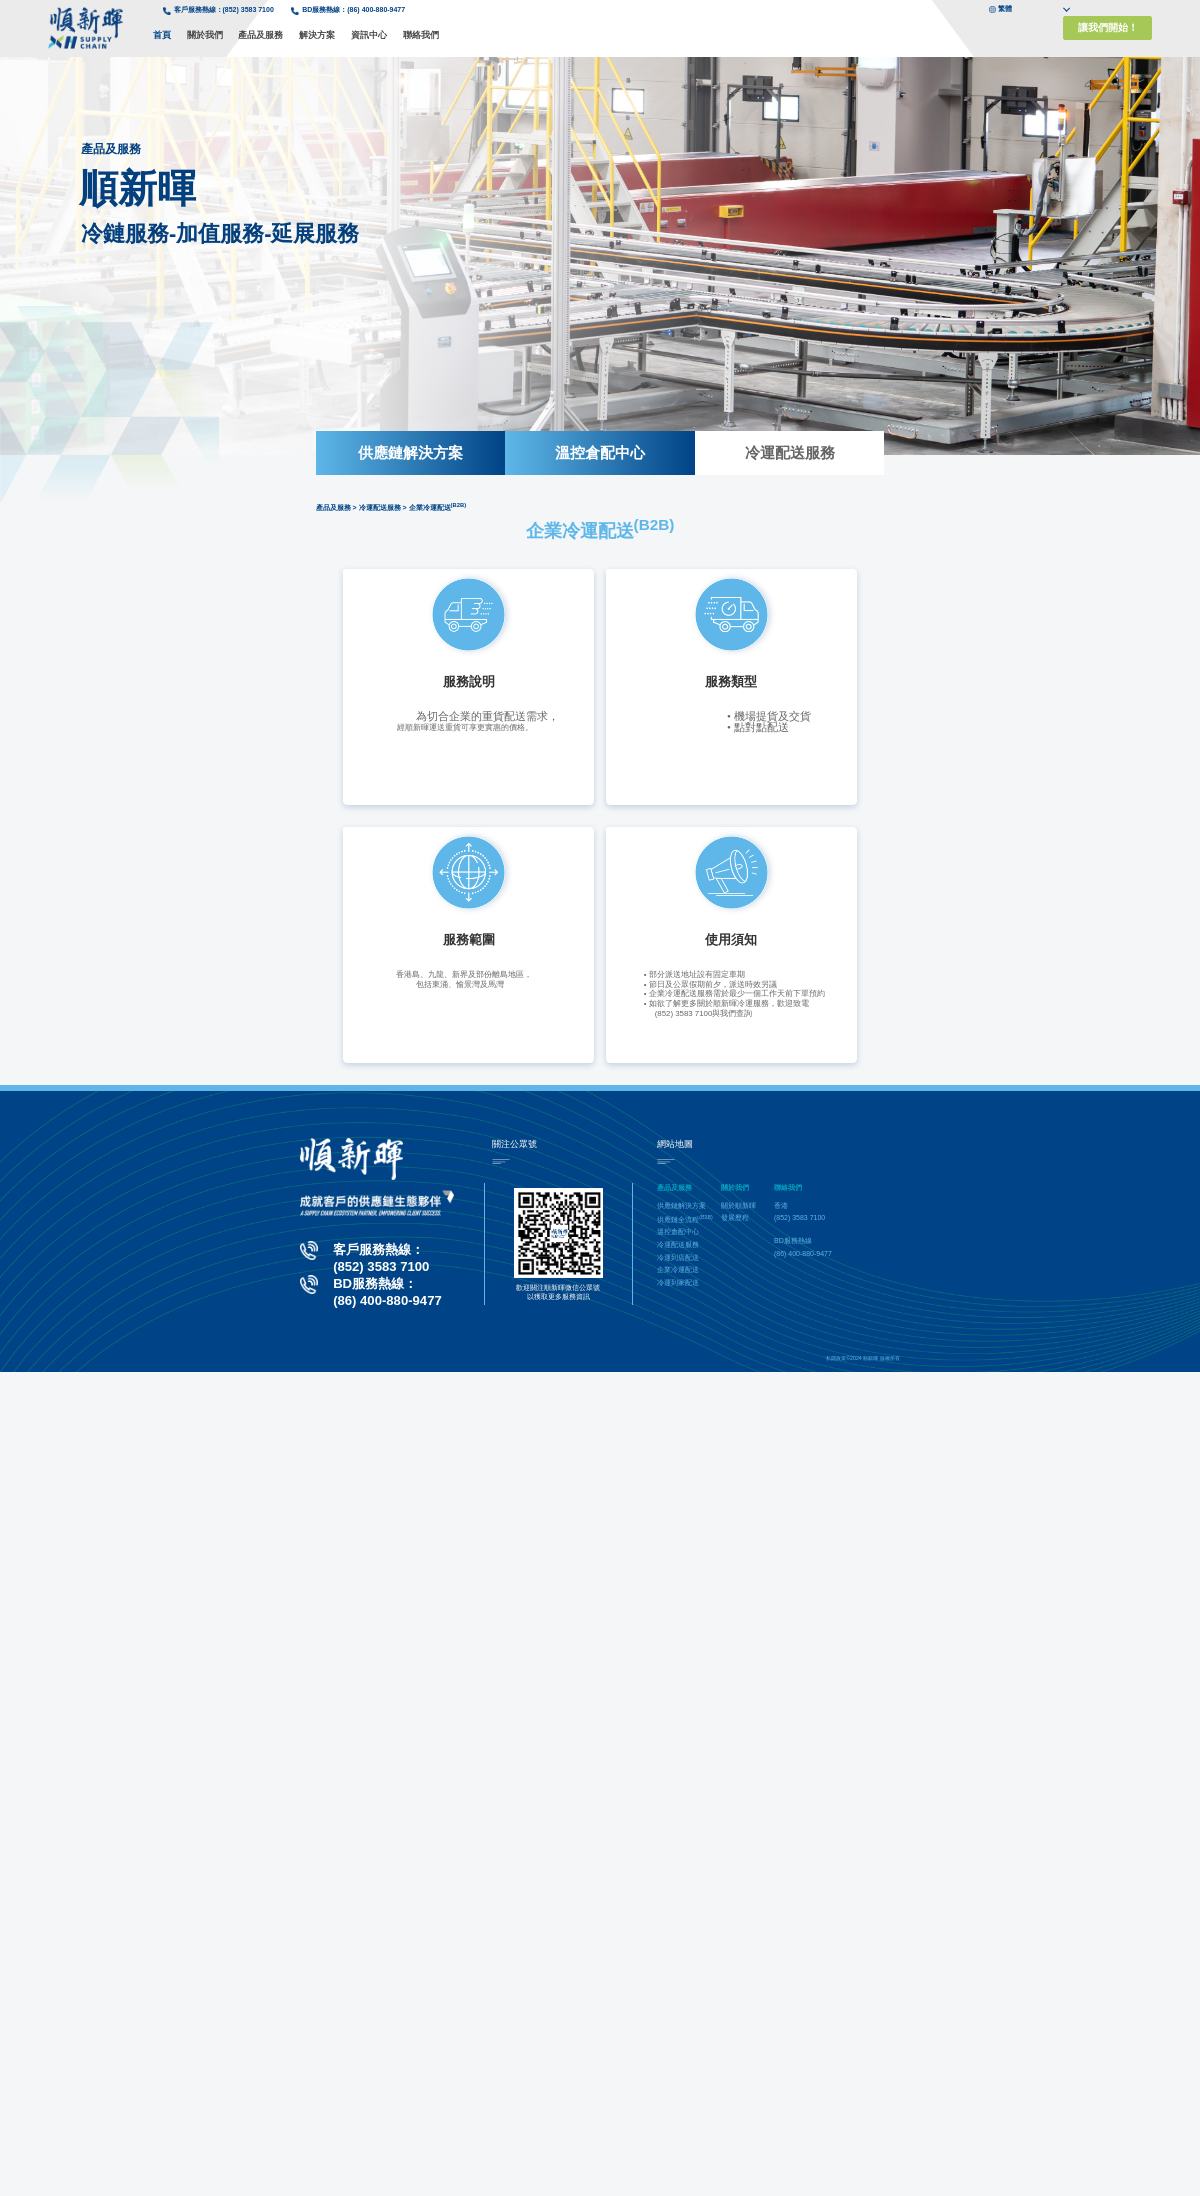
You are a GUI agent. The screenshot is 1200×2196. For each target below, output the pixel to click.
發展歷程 (735, 1217)
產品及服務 (260, 35)
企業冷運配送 (678, 1269)
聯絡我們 (421, 35)
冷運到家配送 (678, 1282)
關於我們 (205, 35)
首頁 (162, 35)
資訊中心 (369, 35)
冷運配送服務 (790, 452)
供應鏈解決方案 (410, 452)
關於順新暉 (738, 1205)
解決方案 (317, 35)
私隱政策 (836, 1358)
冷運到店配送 (678, 1257)
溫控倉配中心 (600, 452)
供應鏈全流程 (684, 1219)
